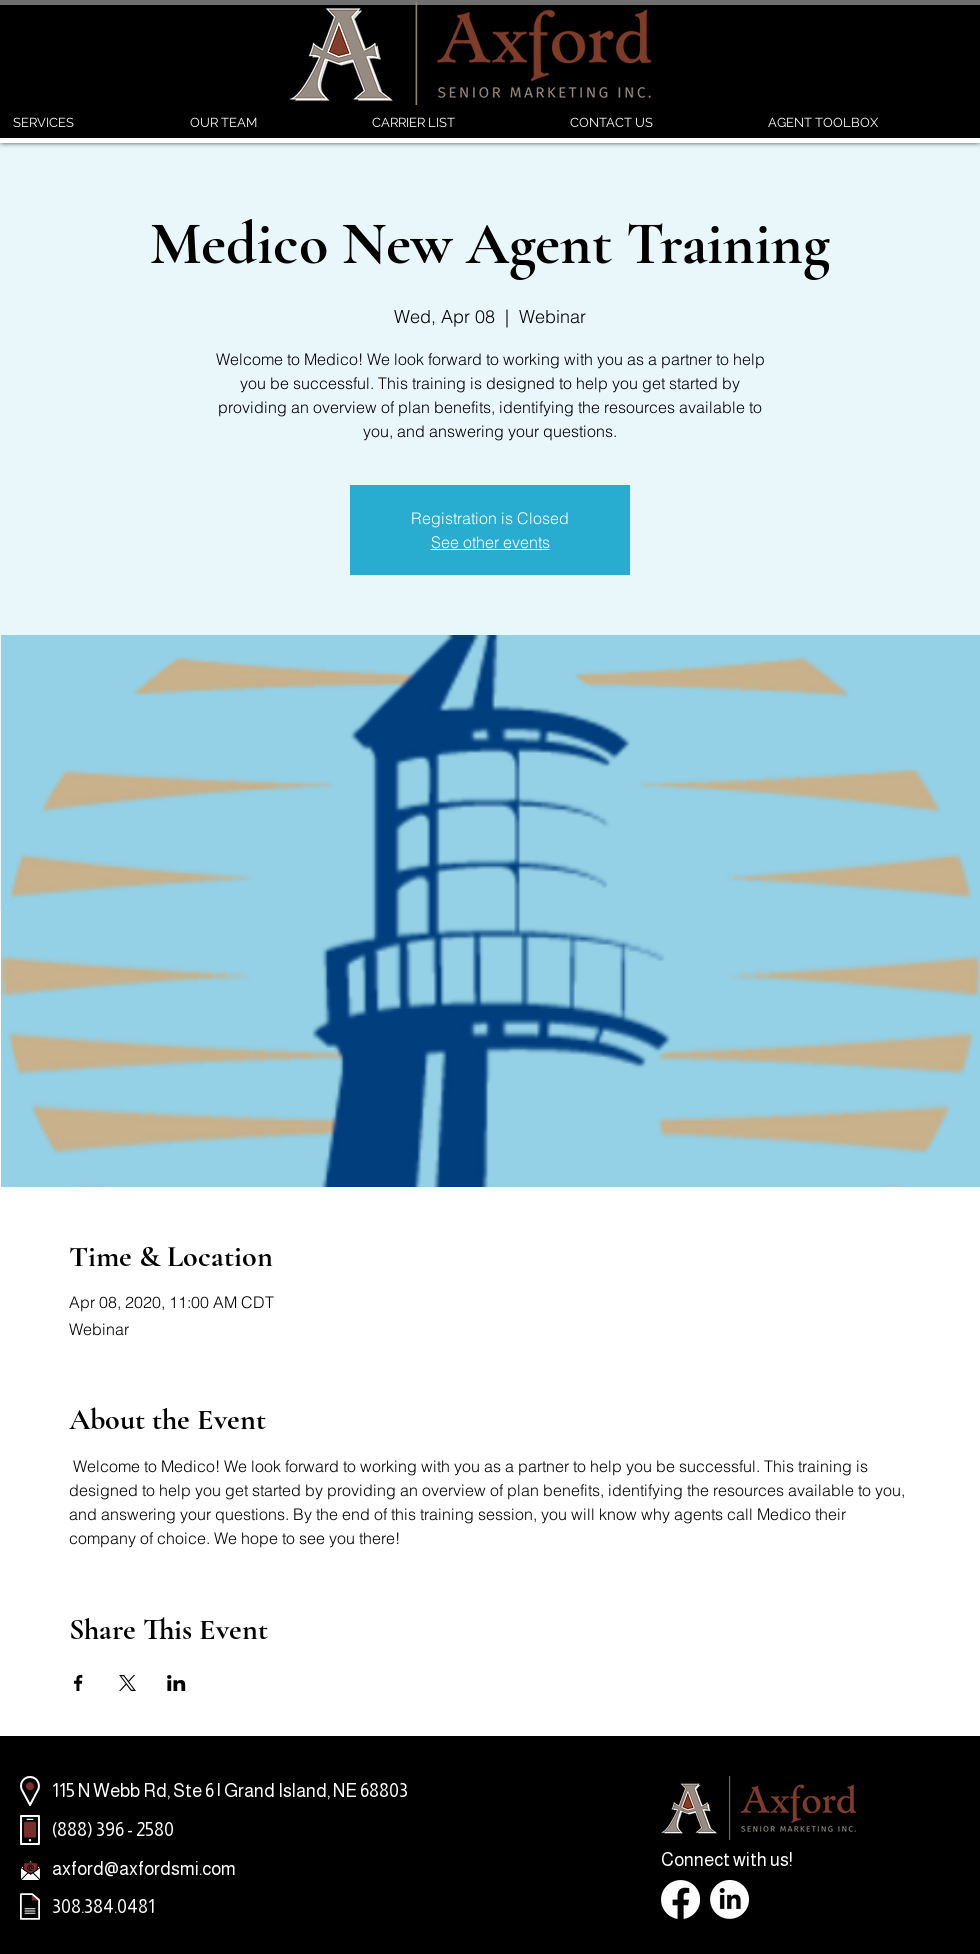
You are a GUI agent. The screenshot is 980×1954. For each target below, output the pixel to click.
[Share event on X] (127, 1683)
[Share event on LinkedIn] (176, 1683)
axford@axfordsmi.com (144, 1869)
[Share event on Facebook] (78, 1683)
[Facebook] (680, 1899)
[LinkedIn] (729, 1899)
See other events (490, 542)
